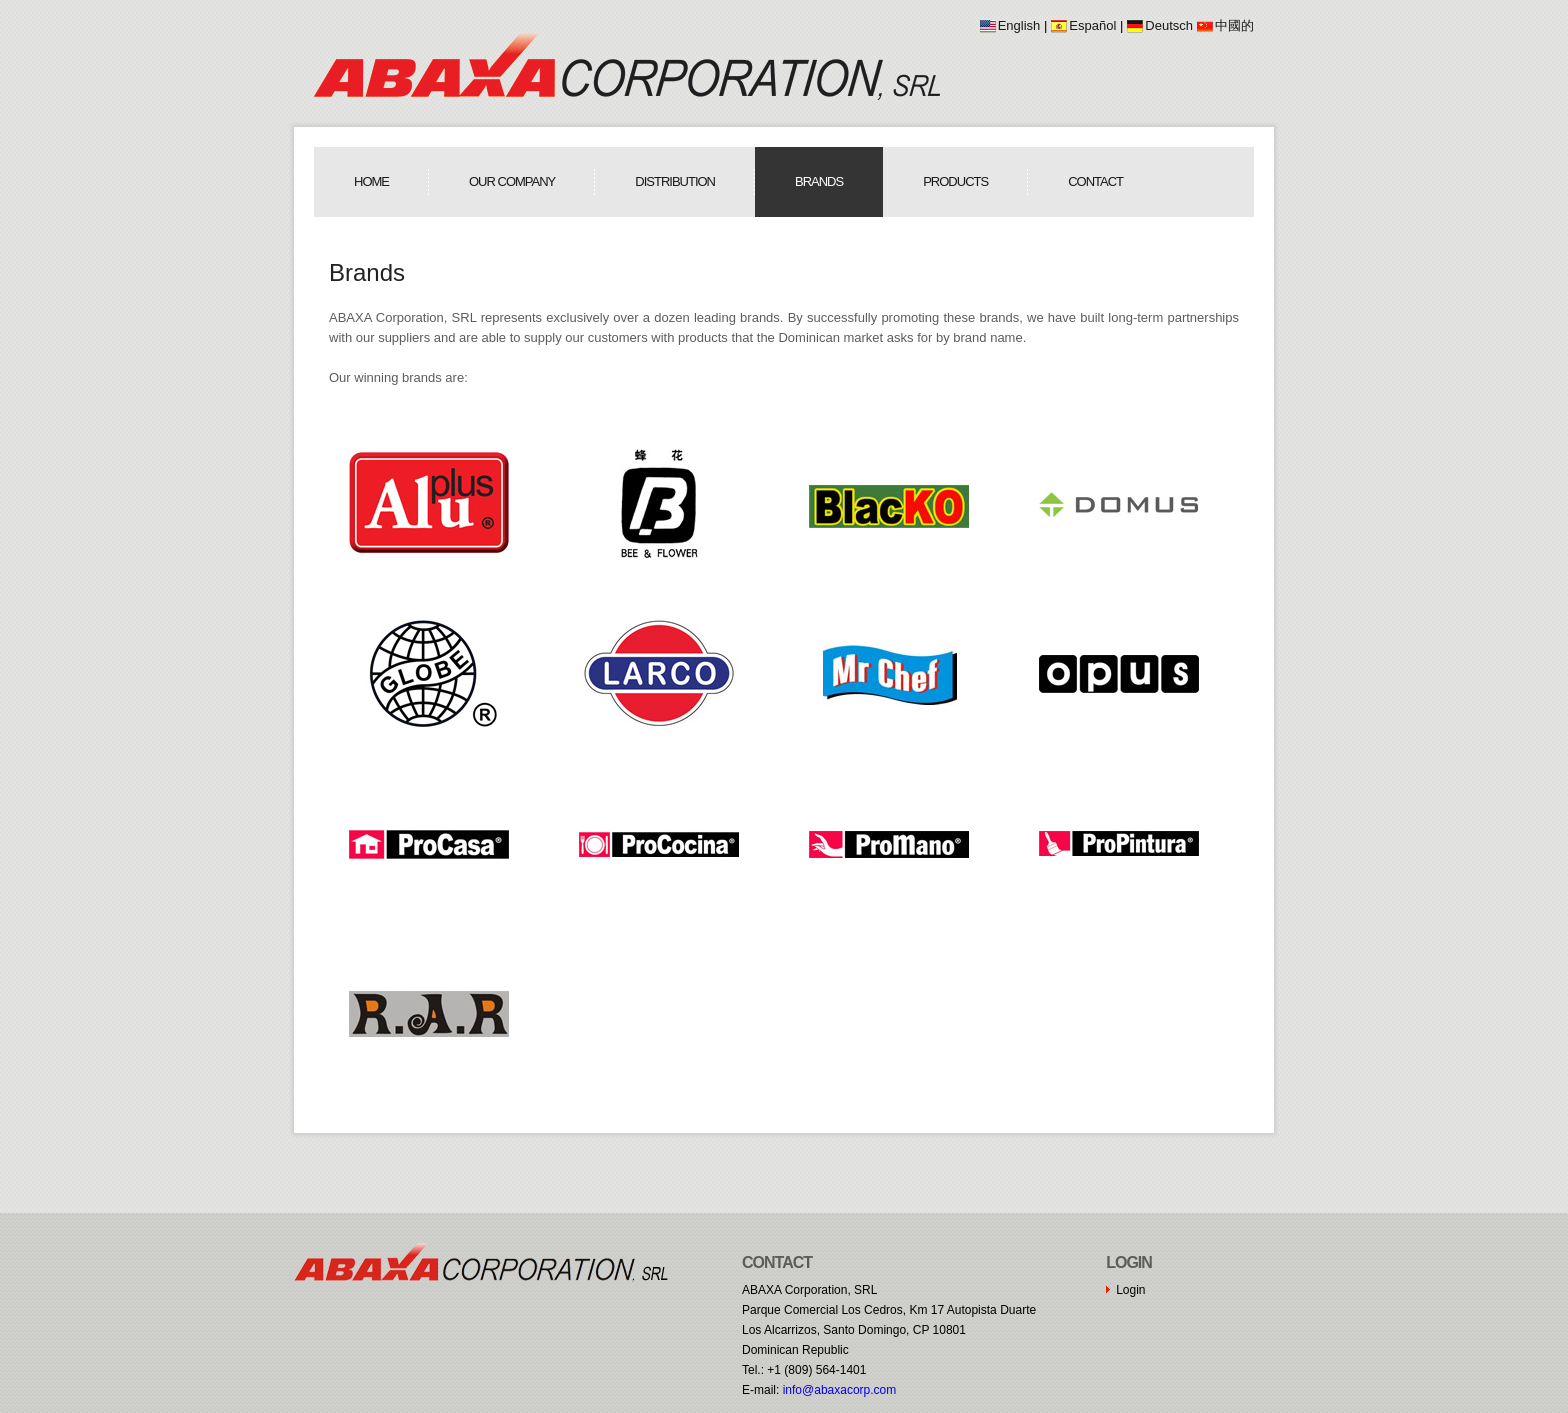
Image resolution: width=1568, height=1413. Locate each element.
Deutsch (1169, 25)
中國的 (1234, 25)
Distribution (675, 181)
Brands (819, 181)
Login (1130, 1290)
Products (955, 181)
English (1019, 25)
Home (371, 181)
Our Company (512, 181)
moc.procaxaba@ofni (840, 1390)
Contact (1095, 181)
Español (1092, 25)
